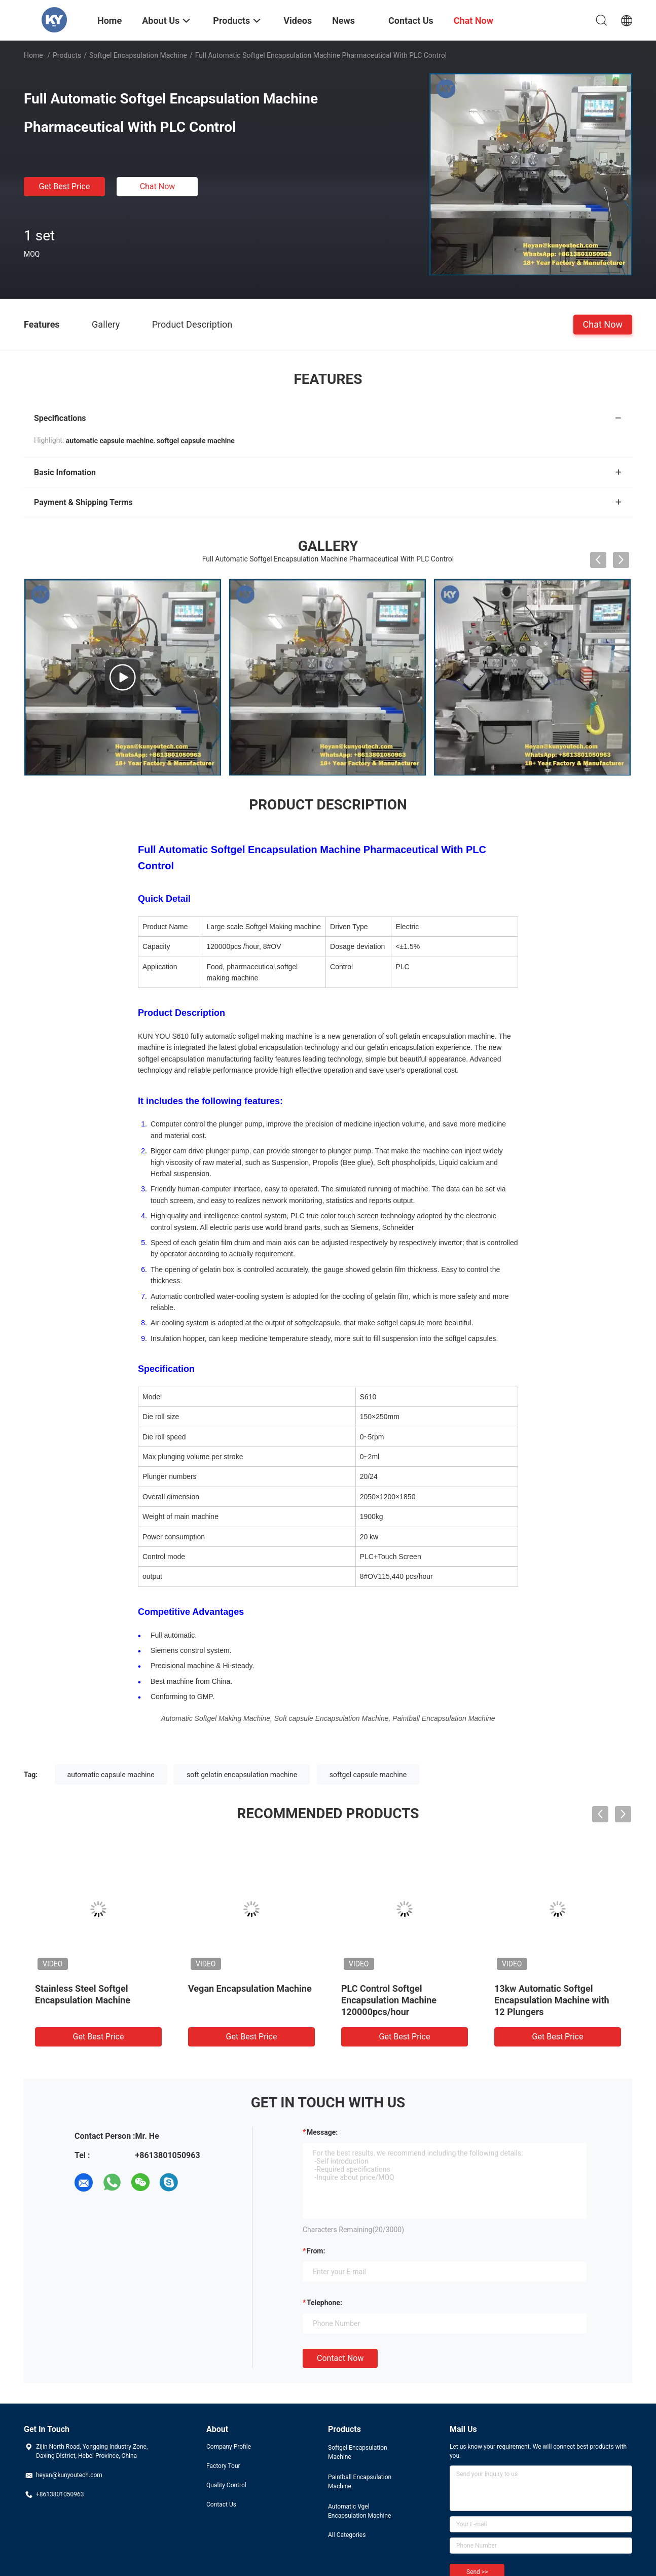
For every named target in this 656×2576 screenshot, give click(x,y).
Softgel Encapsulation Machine (138, 55)
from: (316, 2251)
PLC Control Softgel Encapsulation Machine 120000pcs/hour (388, 2000)
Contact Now (340, 2358)
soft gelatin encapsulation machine (242, 1775)
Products (67, 55)
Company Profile (228, 2446)
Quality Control (226, 2485)
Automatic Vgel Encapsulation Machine (359, 2511)
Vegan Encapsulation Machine (250, 1988)
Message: (322, 2132)
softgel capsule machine (368, 1775)
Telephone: (324, 2303)
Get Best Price (64, 186)
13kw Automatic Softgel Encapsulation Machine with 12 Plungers (551, 2000)
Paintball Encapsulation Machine (359, 2482)
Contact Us (221, 2504)
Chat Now (157, 186)
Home (33, 55)
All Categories (347, 2534)
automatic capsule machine (111, 1775)
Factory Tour (223, 2465)
